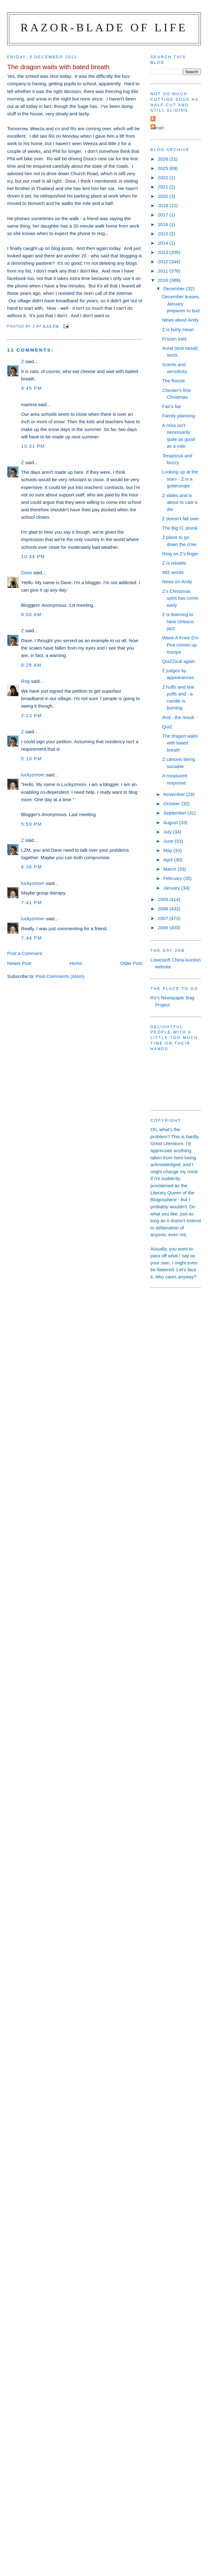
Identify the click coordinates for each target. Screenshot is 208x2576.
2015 (164, 233)
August (171, 822)
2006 (164, 927)
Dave (26, 572)
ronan (158, 127)
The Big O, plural (179, 528)
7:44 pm (31, 937)
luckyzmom (32, 774)
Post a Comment (24, 953)
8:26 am (31, 665)
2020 (164, 196)
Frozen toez (174, 338)
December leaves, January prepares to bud (181, 303)
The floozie (173, 380)
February (173, 878)
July (168, 831)
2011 (164, 270)
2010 (164, 280)
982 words (173, 572)
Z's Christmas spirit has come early (180, 598)
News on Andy (177, 581)
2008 (164, 908)
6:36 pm (31, 866)
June (169, 841)
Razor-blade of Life (104, 27)
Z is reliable (174, 563)
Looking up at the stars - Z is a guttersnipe (180, 478)
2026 (164, 159)
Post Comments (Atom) (60, 976)
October (172, 803)
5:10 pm (31, 758)
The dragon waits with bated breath (180, 743)
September (175, 812)
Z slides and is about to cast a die (179, 502)
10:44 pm (33, 556)
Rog (25, 681)
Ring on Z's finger (180, 553)
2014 (164, 243)
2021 (164, 186)
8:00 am (31, 614)
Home (76, 963)
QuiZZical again (178, 661)
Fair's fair (171, 406)
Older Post (131, 963)
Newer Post (19, 963)
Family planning (178, 415)
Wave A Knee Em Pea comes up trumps (180, 644)
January (172, 887)
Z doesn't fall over (180, 518)
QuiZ (167, 726)
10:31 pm (33, 446)
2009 (164, 899)
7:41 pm (31, 902)
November (174, 794)
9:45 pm (31, 388)
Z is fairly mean (178, 329)
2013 (164, 252)
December (174, 288)
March (170, 869)
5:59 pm (31, 824)
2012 (164, 261)
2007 (164, 918)
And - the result (178, 717)
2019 (164, 205)
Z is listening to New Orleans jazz (178, 621)
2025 (164, 168)
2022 (164, 177)
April (168, 859)
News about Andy (180, 319)
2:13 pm (31, 715)
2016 (164, 224)
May (168, 850)
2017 (164, 214)
